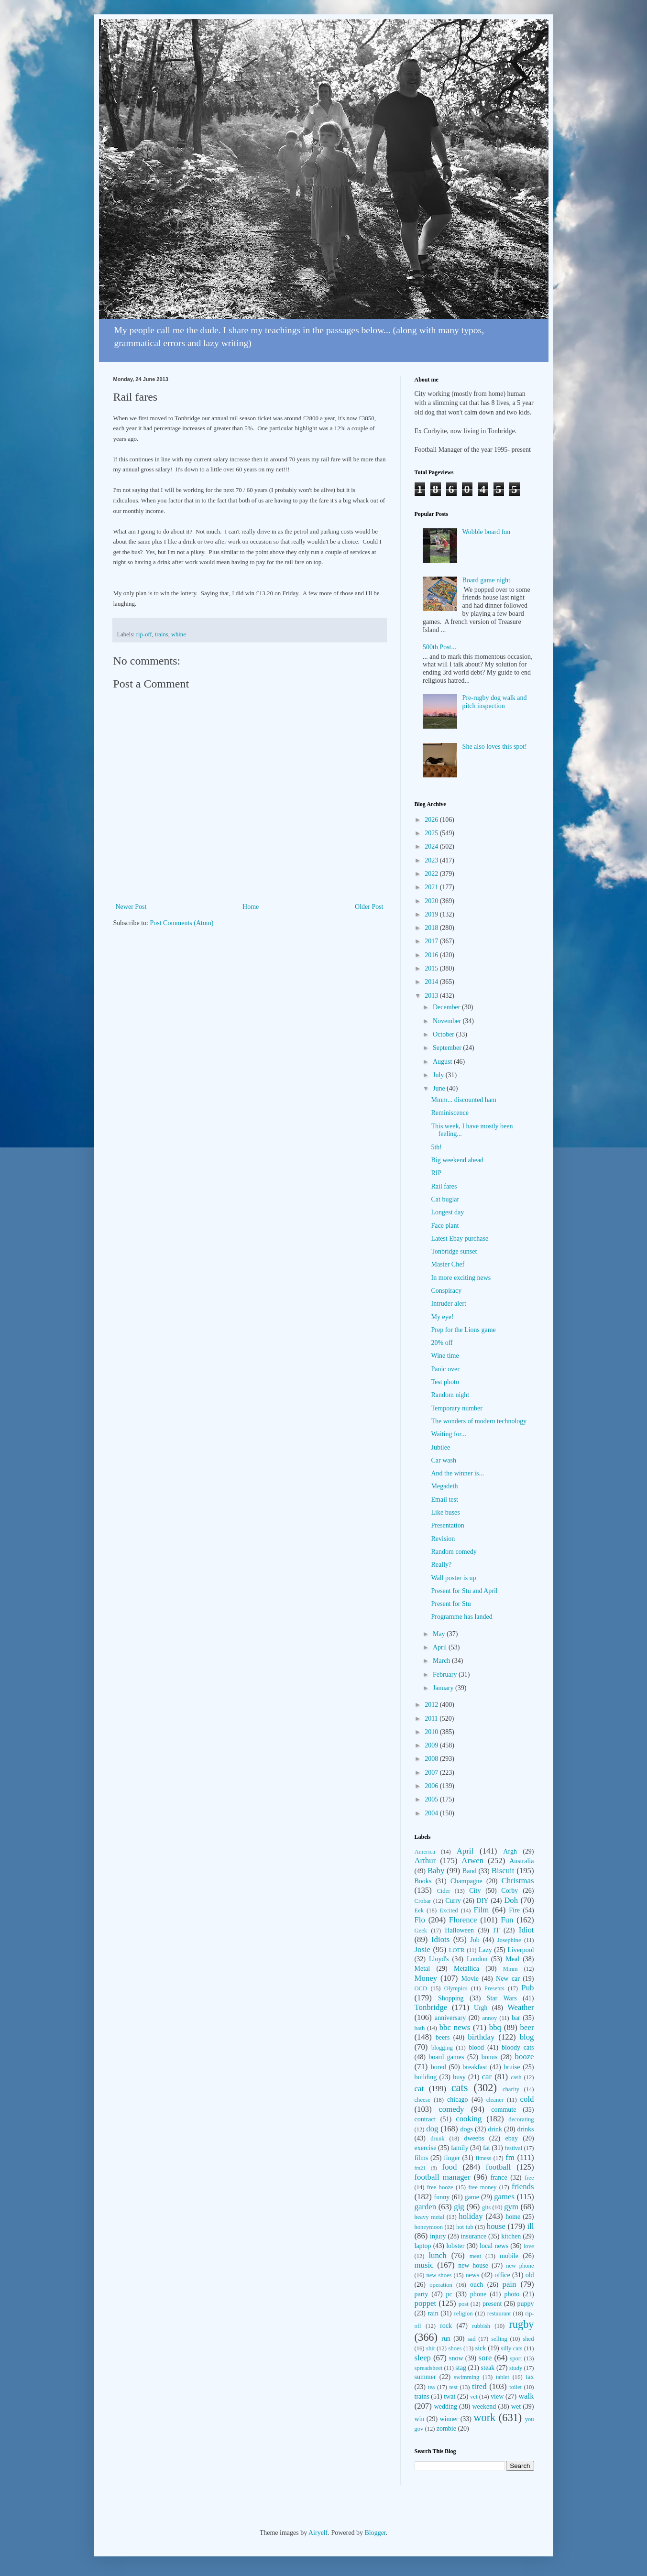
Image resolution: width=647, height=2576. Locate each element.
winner (448, 2419)
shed (528, 2339)
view (497, 2396)
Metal (422, 1968)
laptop (423, 2245)
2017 (432, 941)
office (502, 2275)
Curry (453, 1900)
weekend (484, 2406)
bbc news (455, 2027)
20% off (441, 1342)
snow (456, 2358)
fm (510, 2157)
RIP (436, 1173)
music (424, 2265)
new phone (520, 2265)
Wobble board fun (486, 531)
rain (433, 2313)
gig (459, 2206)
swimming (466, 2377)
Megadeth (444, 1486)
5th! (436, 1147)
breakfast (474, 2067)
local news (494, 2245)
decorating (521, 2119)
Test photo (445, 1382)
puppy (525, 2303)
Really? (441, 1564)
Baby (436, 1870)
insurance (473, 2236)
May (440, 1633)
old (530, 2275)
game (472, 2197)
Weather (520, 2007)
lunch (437, 2255)
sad (472, 2339)
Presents (494, 1988)
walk (526, 2396)
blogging (442, 2047)
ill (530, 2226)
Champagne (466, 1881)
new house (473, 2265)
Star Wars (502, 1998)
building (426, 2077)
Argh (510, 1851)
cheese (423, 2099)
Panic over (445, 1369)
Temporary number (456, 1408)
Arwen (472, 1860)
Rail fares (444, 1186)
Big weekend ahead (457, 1160)
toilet (515, 2387)
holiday (471, 2216)
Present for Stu (451, 1603)
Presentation (447, 1525)
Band (469, 1871)
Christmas (517, 1880)
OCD (421, 1988)
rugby (521, 2324)
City (475, 1890)
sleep (423, 2357)
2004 (432, 1813)
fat (486, 2147)
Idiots (440, 1939)
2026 (432, 819)
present (492, 2303)
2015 (432, 968)
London (477, 1959)
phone (478, 2294)
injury (438, 2236)
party (421, 2294)
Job (474, 1939)
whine (178, 634)
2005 (432, 1799)
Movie (470, 1978)
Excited (448, 1910)
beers (443, 2037)
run (445, 2338)
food (449, 2167)
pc (449, 2294)
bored (438, 2067)
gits (486, 2207)
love (529, 2246)
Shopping (451, 1998)
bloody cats (518, 2047)
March (442, 1660)
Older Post (369, 906)
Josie (423, 1949)
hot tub (464, 2227)
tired (479, 2386)
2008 (432, 1758)
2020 (432, 901)
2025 (432, 833)
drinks (525, 2129)
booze (524, 2056)
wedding (445, 2406)
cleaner (495, 2099)
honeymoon (429, 2227)
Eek (419, 1910)
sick (480, 2348)
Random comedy (453, 1551)
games (504, 2196)
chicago (457, 2099)
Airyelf (318, 2532)
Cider (443, 1891)
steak (488, 2367)
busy (459, 2077)
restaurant (499, 2313)
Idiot (526, 1929)
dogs (466, 2129)
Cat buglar (445, 1199)
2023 (432, 860)
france (499, 2177)
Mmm (510, 1968)
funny (442, 2197)
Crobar (423, 1901)
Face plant (445, 1225)
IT (496, 1930)
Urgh (481, 2007)
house (496, 2226)
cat (419, 2088)
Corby (509, 1890)
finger (452, 2157)
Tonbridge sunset (454, 1251)
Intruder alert (448, 1303)
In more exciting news (461, 1277)
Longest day (447, 1212)
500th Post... (439, 647)
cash (516, 2077)
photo (511, 2294)
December (447, 1007)
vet (473, 2396)
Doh (511, 1900)
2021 (432, 887)
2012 (432, 1704)
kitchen (511, 2236)
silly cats (512, 2348)
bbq (495, 2027)
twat (449, 2396)
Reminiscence (450, 1112)
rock (446, 2325)
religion (463, 2313)
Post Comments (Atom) (182, 923)
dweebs (474, 2138)
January (444, 1688)
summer (425, 2376)
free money (482, 2187)
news (472, 2275)
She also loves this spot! (494, 746)
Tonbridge (431, 2007)
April (441, 1647)
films (421, 2157)
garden (426, 2206)
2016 (432, 955)
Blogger (374, 2532)
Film (481, 1909)
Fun (507, 1919)
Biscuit (503, 1870)
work (484, 2417)
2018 (432, 927)
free (529, 2177)
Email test (444, 1499)
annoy (489, 2018)
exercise (426, 2147)
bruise (512, 2067)
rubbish (481, 2326)
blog (527, 2036)
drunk (437, 2138)
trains (161, 634)
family (460, 2147)
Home (250, 906)
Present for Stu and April (464, 1590)
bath (420, 2028)
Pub (527, 1987)
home (512, 2216)
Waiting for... (448, 1434)
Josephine (509, 1940)
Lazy (485, 1950)
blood (476, 2047)
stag (460, 2367)
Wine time (445, 1355)
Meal (512, 1959)
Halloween (459, 1930)
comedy (451, 2109)
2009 (432, 1745)
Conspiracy (446, 1290)
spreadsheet (429, 2368)
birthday (481, 2036)
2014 (432, 981)
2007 (432, 1772)
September (448, 1047)
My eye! (442, 1317)
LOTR (457, 1950)
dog (432, 2128)
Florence (463, 1919)
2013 (432, 995)
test (453, 2387)
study (515, 2368)
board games (446, 2057)
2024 (432, 846)
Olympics (456, 1988)
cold (527, 2099)
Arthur (425, 1860)
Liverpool (520, 1950)
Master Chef (447, 1264)
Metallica (466, 1968)
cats (459, 2088)
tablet (502, 2377)
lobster (455, 2245)
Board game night (486, 580)
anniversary (450, 2017)
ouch (476, 2284)
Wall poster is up (453, 1578)
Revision (443, 1538)
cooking (469, 2118)
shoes (455, 2348)
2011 (432, 1718)
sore (485, 2357)
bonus (489, 2057)
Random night (450, 1394)
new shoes (438, 2275)
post (464, 2304)
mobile (509, 2255)
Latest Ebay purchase (459, 1238)
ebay (511, 2138)
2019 (432, 914)
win (420, 2419)
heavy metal (430, 2217)
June (440, 1088)
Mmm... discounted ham (463, 1099)
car (487, 2076)
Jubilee (440, 1447)
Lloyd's (439, 1959)
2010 (432, 1732)
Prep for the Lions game (463, 1329)
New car (508, 1978)
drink (495, 2129)
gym (511, 2206)
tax (530, 2376)
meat (475, 2256)
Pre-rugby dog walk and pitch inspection (494, 701)
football (498, 2167)
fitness (484, 2158)
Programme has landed (461, 1616)
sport (516, 2358)
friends (523, 2186)
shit (430, 2348)
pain (509, 2284)
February (446, 1674)
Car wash (443, 1460)
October (444, 1034)
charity (511, 2089)
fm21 (420, 2168)
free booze (440, 2187)
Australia (521, 1861)
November (448, 1021)
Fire (514, 1910)
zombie (446, 2428)
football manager (443, 2177)
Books (423, 1881)
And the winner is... (457, 1473)
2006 (432, 1786)
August (443, 1061)
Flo (420, 1919)
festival (513, 2148)
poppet (426, 2303)
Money (426, 1978)
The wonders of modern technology (478, 1421)
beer (527, 2027)
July (439, 1075)
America (425, 1851)
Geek (421, 1930)
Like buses (445, 1512)
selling (499, 2339)
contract (425, 2119)
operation (440, 2284)
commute (503, 2109)
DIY (483, 1900)
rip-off (144, 634)
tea (431, 2387)
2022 (432, 873)
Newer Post (131, 906)
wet (516, 2406)
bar (516, 2017)
